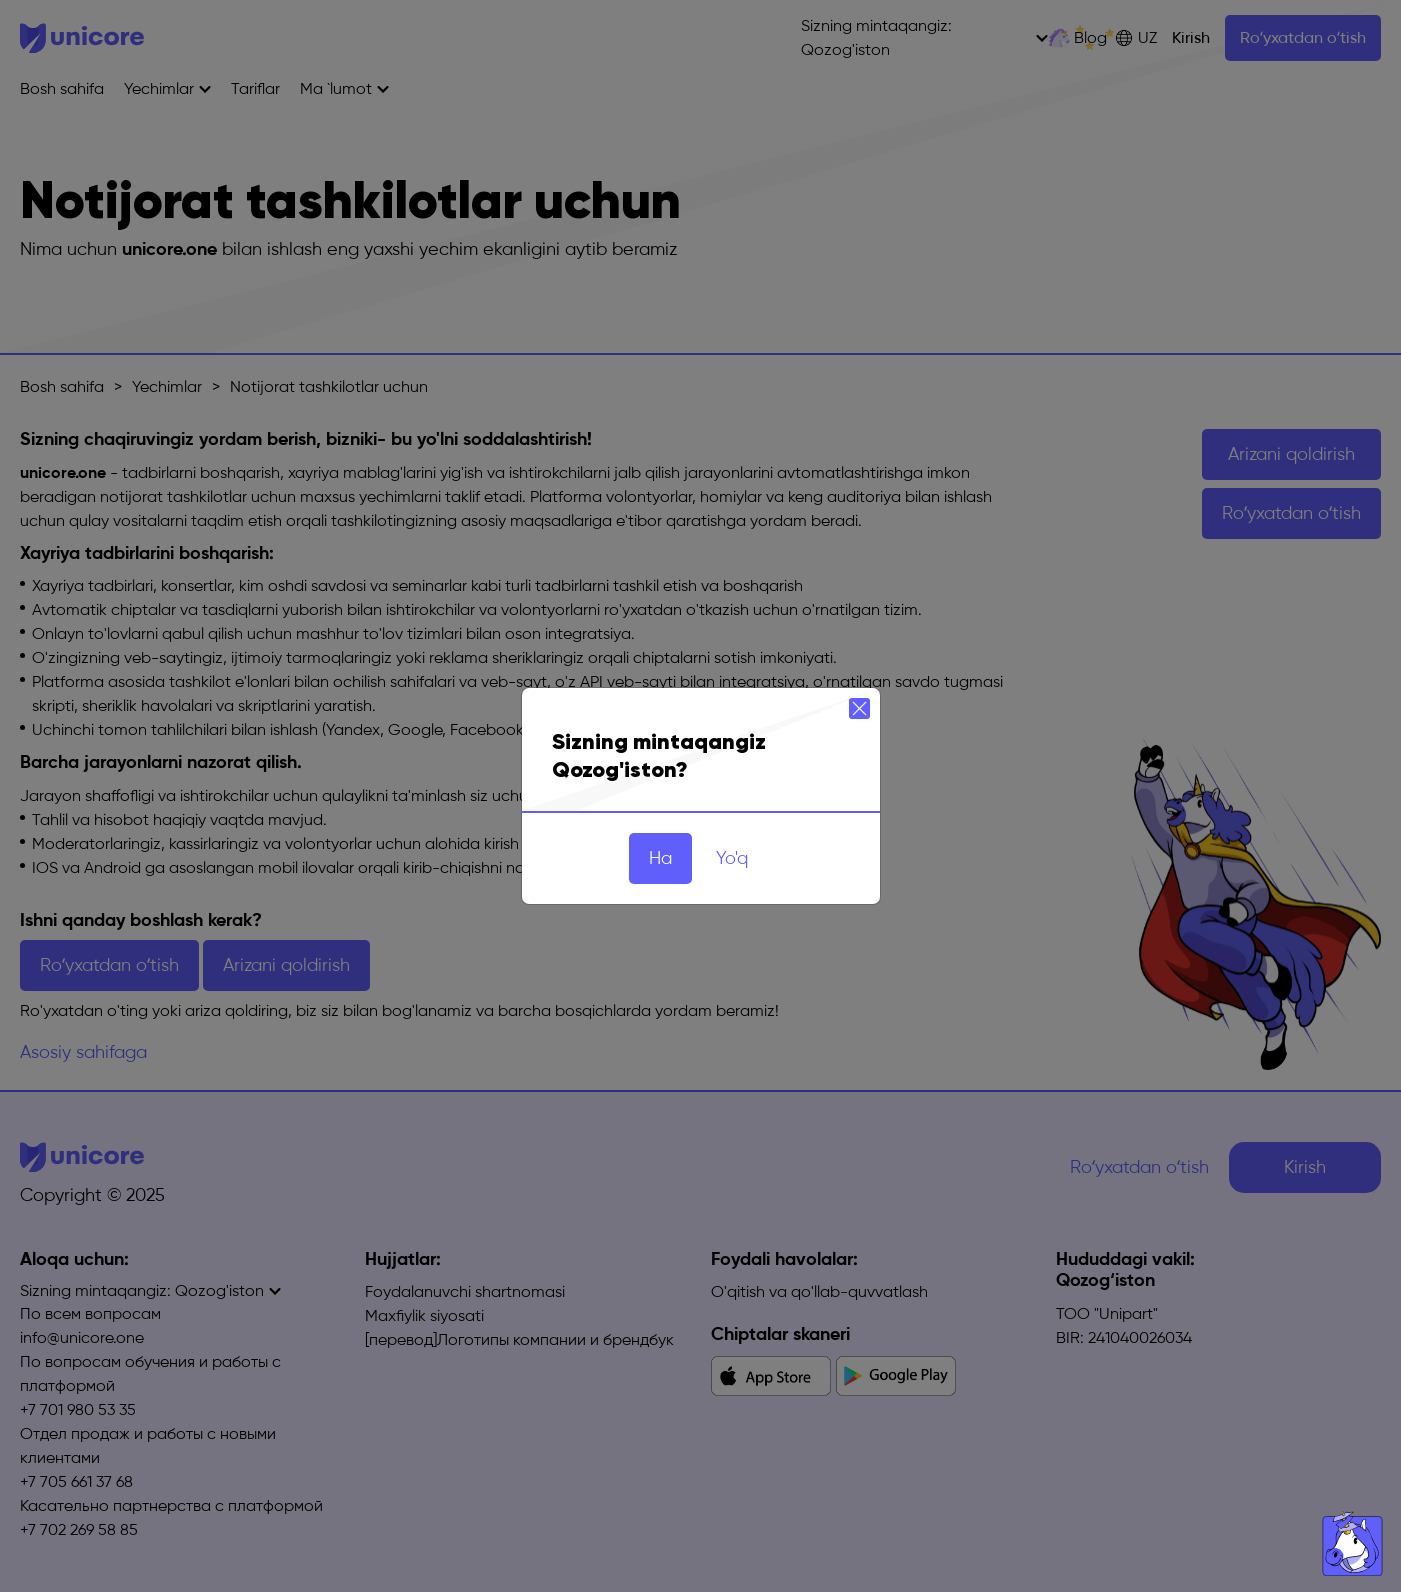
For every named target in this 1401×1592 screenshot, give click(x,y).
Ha (660, 858)
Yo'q (732, 858)
